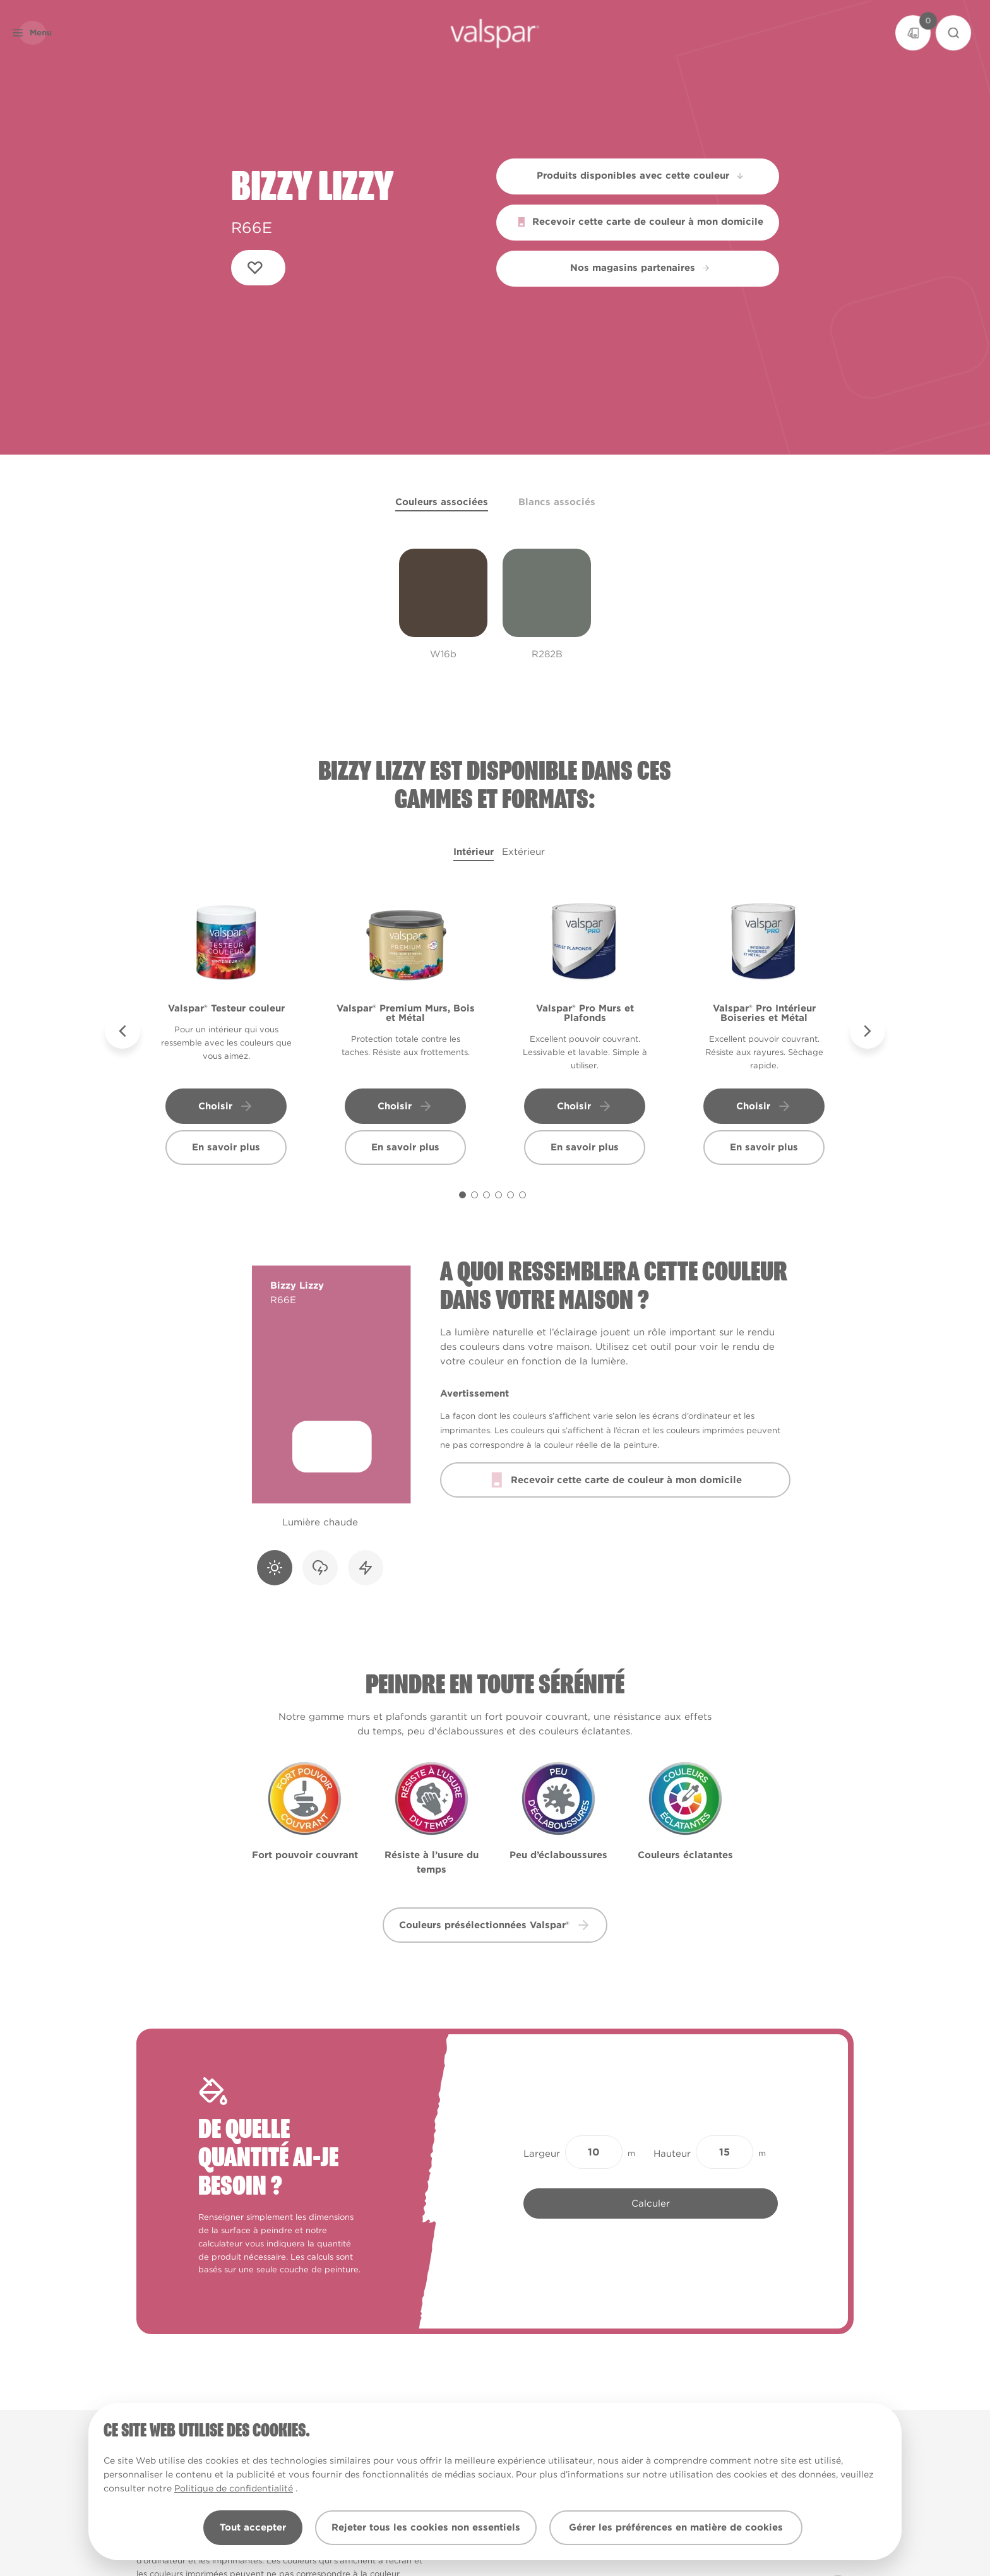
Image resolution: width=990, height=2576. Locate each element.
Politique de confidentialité (233, 2488)
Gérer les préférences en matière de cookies (676, 2527)
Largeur (541, 2153)
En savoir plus (226, 1147)
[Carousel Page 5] (510, 1194)
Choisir (226, 1106)
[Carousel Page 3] (486, 1194)
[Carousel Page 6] (522, 1194)
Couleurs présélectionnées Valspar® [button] (495, 1925)
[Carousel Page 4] (498, 1194)
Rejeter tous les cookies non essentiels (425, 2527)
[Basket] (913, 33)
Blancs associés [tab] (556, 502)
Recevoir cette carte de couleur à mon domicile (640, 221)
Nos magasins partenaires (640, 267)
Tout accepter (253, 2527)
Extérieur (523, 851)
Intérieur (473, 851)
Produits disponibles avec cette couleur (641, 175)
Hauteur (672, 2153)
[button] (53, 33)
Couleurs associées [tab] (441, 502)
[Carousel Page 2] (474, 1194)
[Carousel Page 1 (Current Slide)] (462, 1194)
